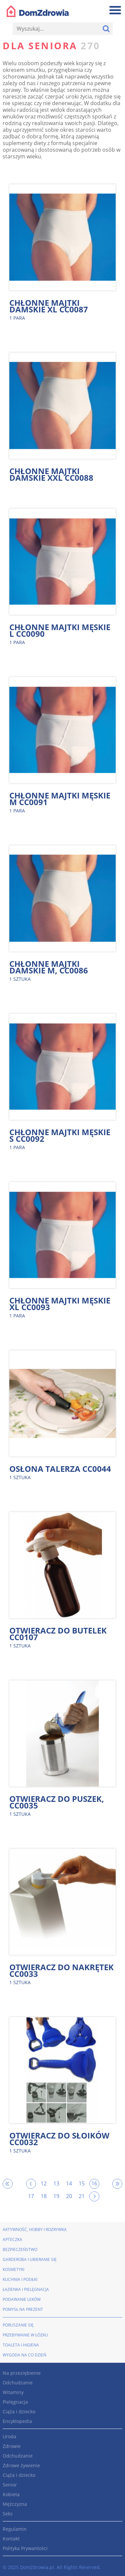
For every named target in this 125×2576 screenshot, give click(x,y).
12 (44, 2183)
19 (56, 2196)
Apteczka (12, 2239)
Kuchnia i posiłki (20, 2279)
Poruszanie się (18, 2325)
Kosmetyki (13, 2269)
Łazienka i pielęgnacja (26, 2289)
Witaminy (13, 2392)
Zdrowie (12, 2446)
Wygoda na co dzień (24, 2355)
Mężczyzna (15, 2504)
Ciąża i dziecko (19, 2411)
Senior (10, 2485)
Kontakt (11, 2538)
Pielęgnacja (15, 2402)
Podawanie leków (22, 2299)
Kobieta (11, 2494)
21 (82, 2196)
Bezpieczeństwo (20, 2249)
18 (44, 2196)
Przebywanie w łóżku (25, 2335)
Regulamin (15, 2529)
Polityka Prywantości (25, 2548)
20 (69, 2196)
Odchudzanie (18, 2382)
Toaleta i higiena (21, 2345)
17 (31, 2196)
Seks (8, 2513)
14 (69, 2183)
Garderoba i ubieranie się (30, 2259)
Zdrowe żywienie (21, 2465)
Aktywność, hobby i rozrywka (35, 2229)
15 (82, 2183)
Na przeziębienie (22, 2373)
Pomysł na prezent (23, 2309)
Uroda (9, 2436)
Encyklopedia (17, 2421)
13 (56, 2183)
